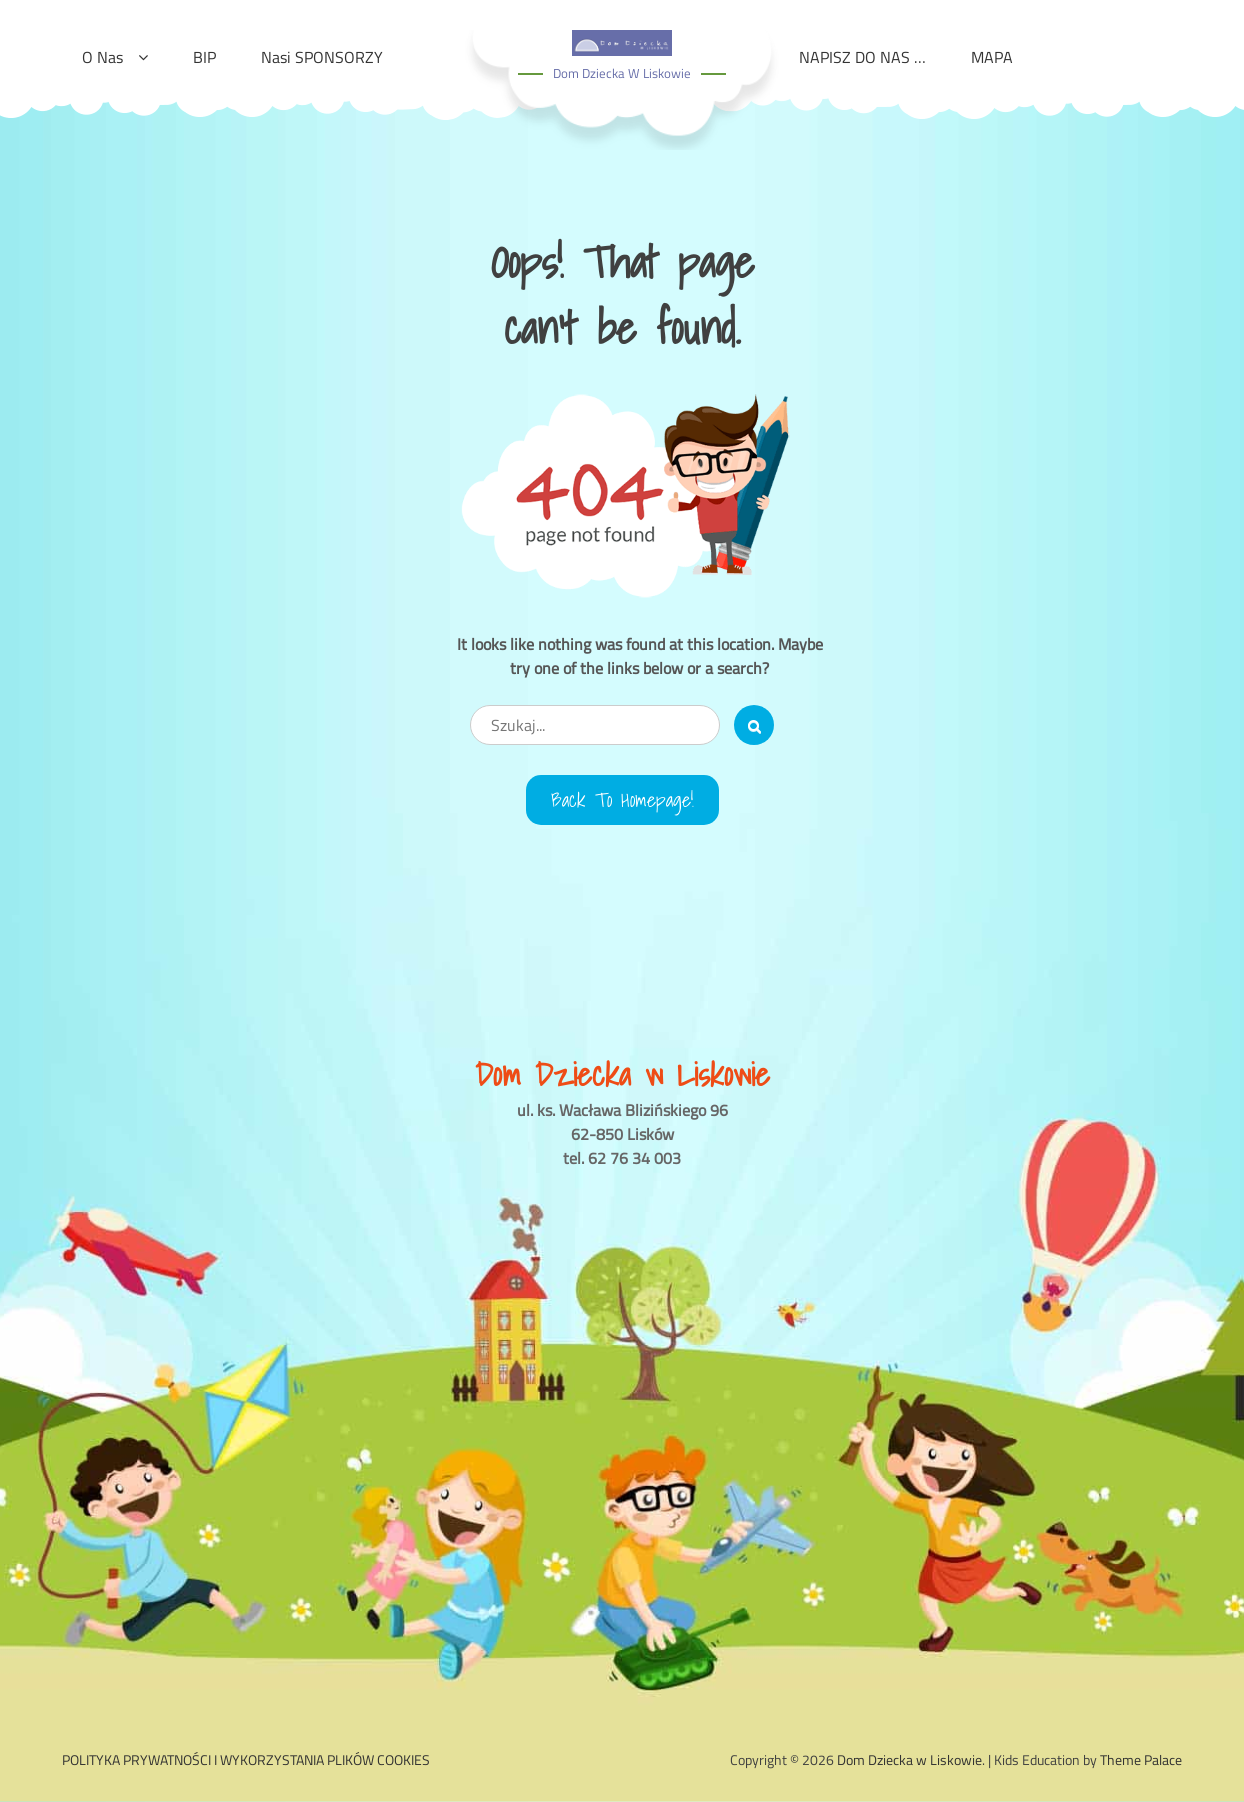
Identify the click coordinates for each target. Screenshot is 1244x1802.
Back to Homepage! (622, 800)
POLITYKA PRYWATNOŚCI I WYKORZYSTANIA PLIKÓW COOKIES (246, 1759)
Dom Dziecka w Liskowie (622, 73)
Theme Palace (1141, 1759)
